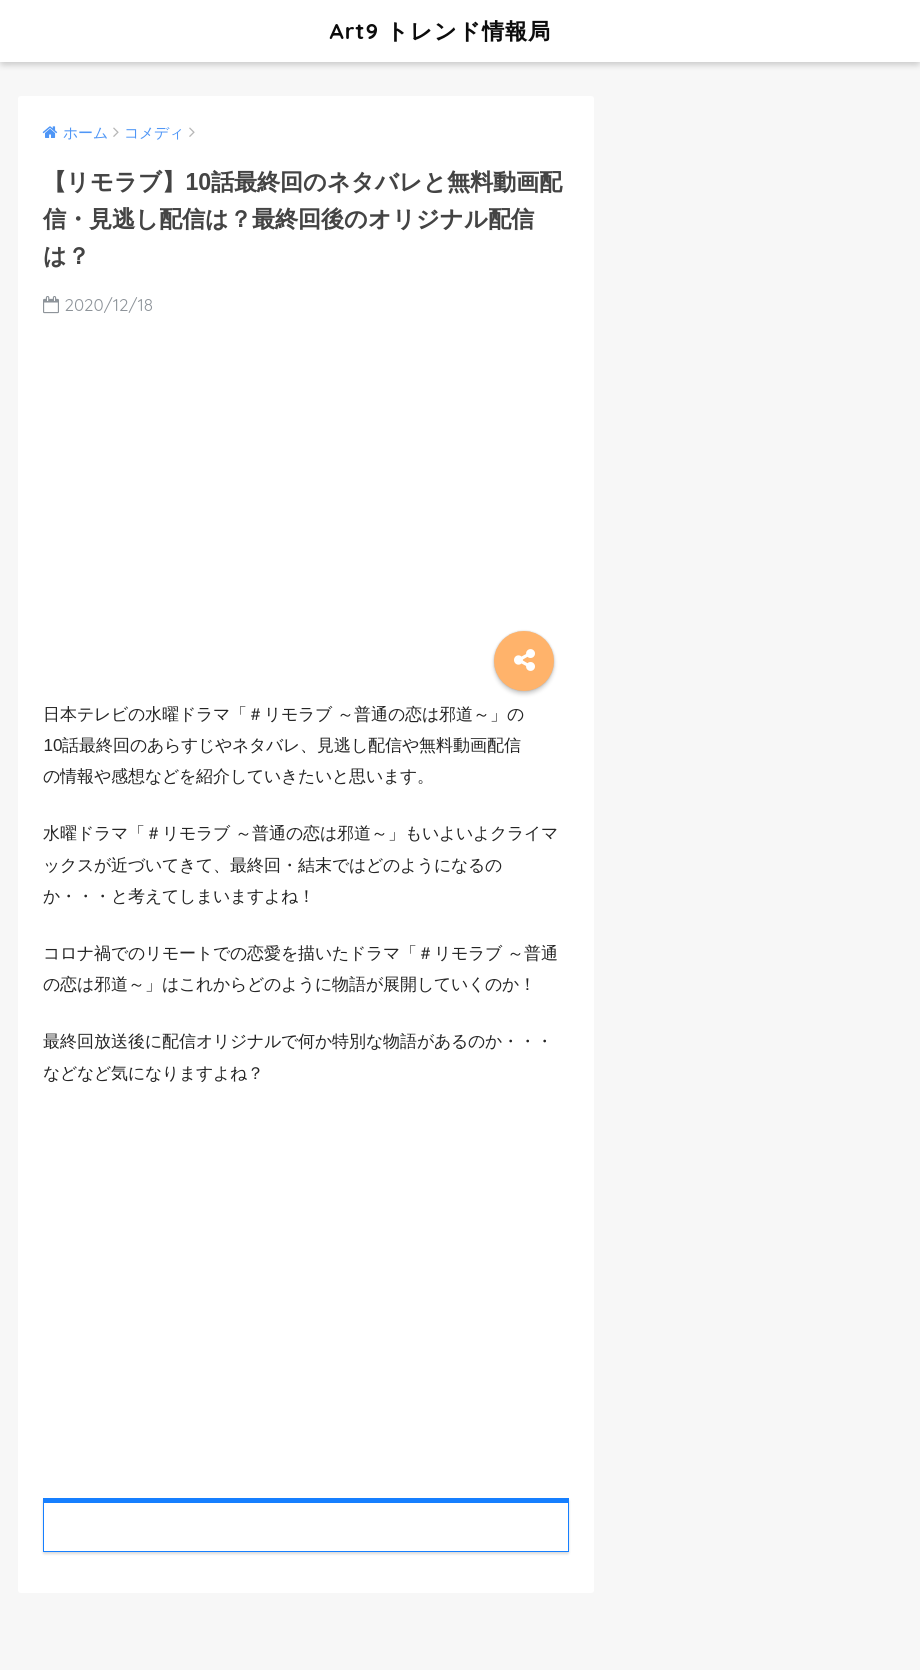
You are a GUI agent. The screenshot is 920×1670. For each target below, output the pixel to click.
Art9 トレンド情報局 (291, 30)
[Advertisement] (306, 1286)
